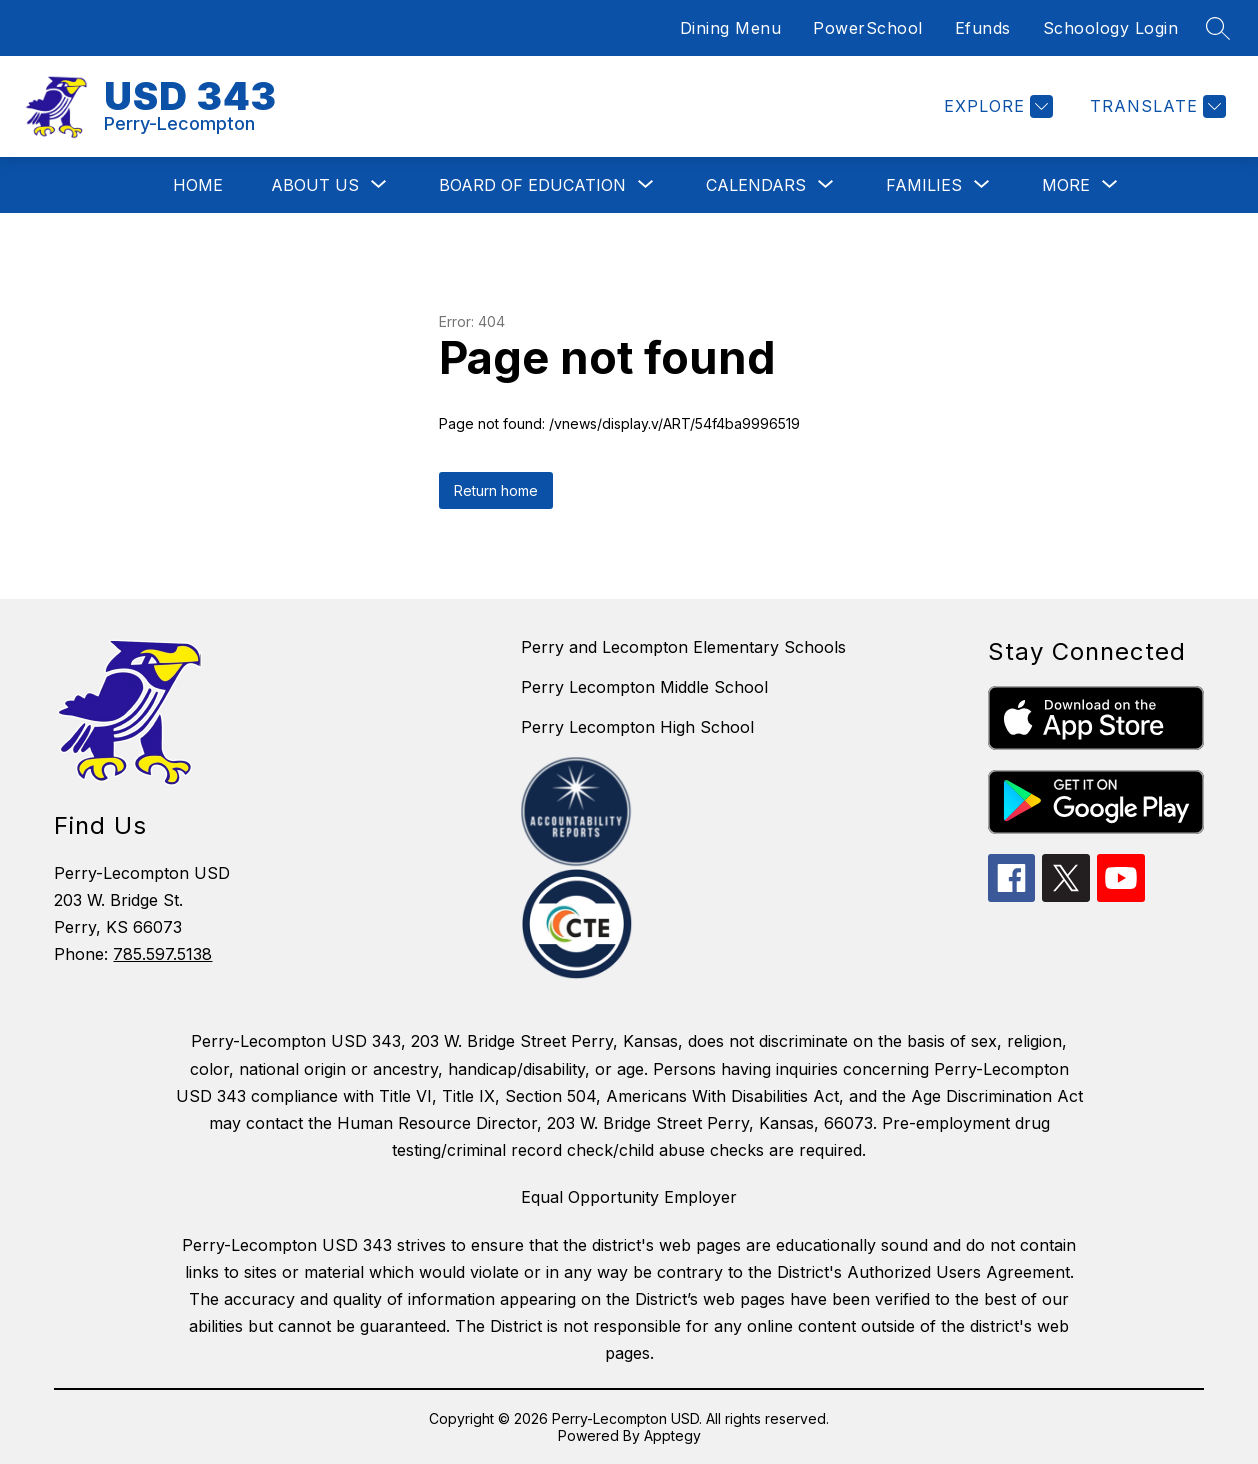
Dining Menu (731, 28)
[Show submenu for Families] (924, 185)
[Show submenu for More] (1066, 185)
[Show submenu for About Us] (315, 185)
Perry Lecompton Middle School (644, 687)
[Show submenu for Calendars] (756, 185)
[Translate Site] (1155, 106)
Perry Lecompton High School (637, 727)
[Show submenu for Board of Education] (532, 185)
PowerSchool (868, 28)
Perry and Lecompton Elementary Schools (683, 647)
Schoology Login (1111, 28)
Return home (496, 490)
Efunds (983, 28)
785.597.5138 (162, 954)
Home (198, 185)
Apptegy (672, 1435)
